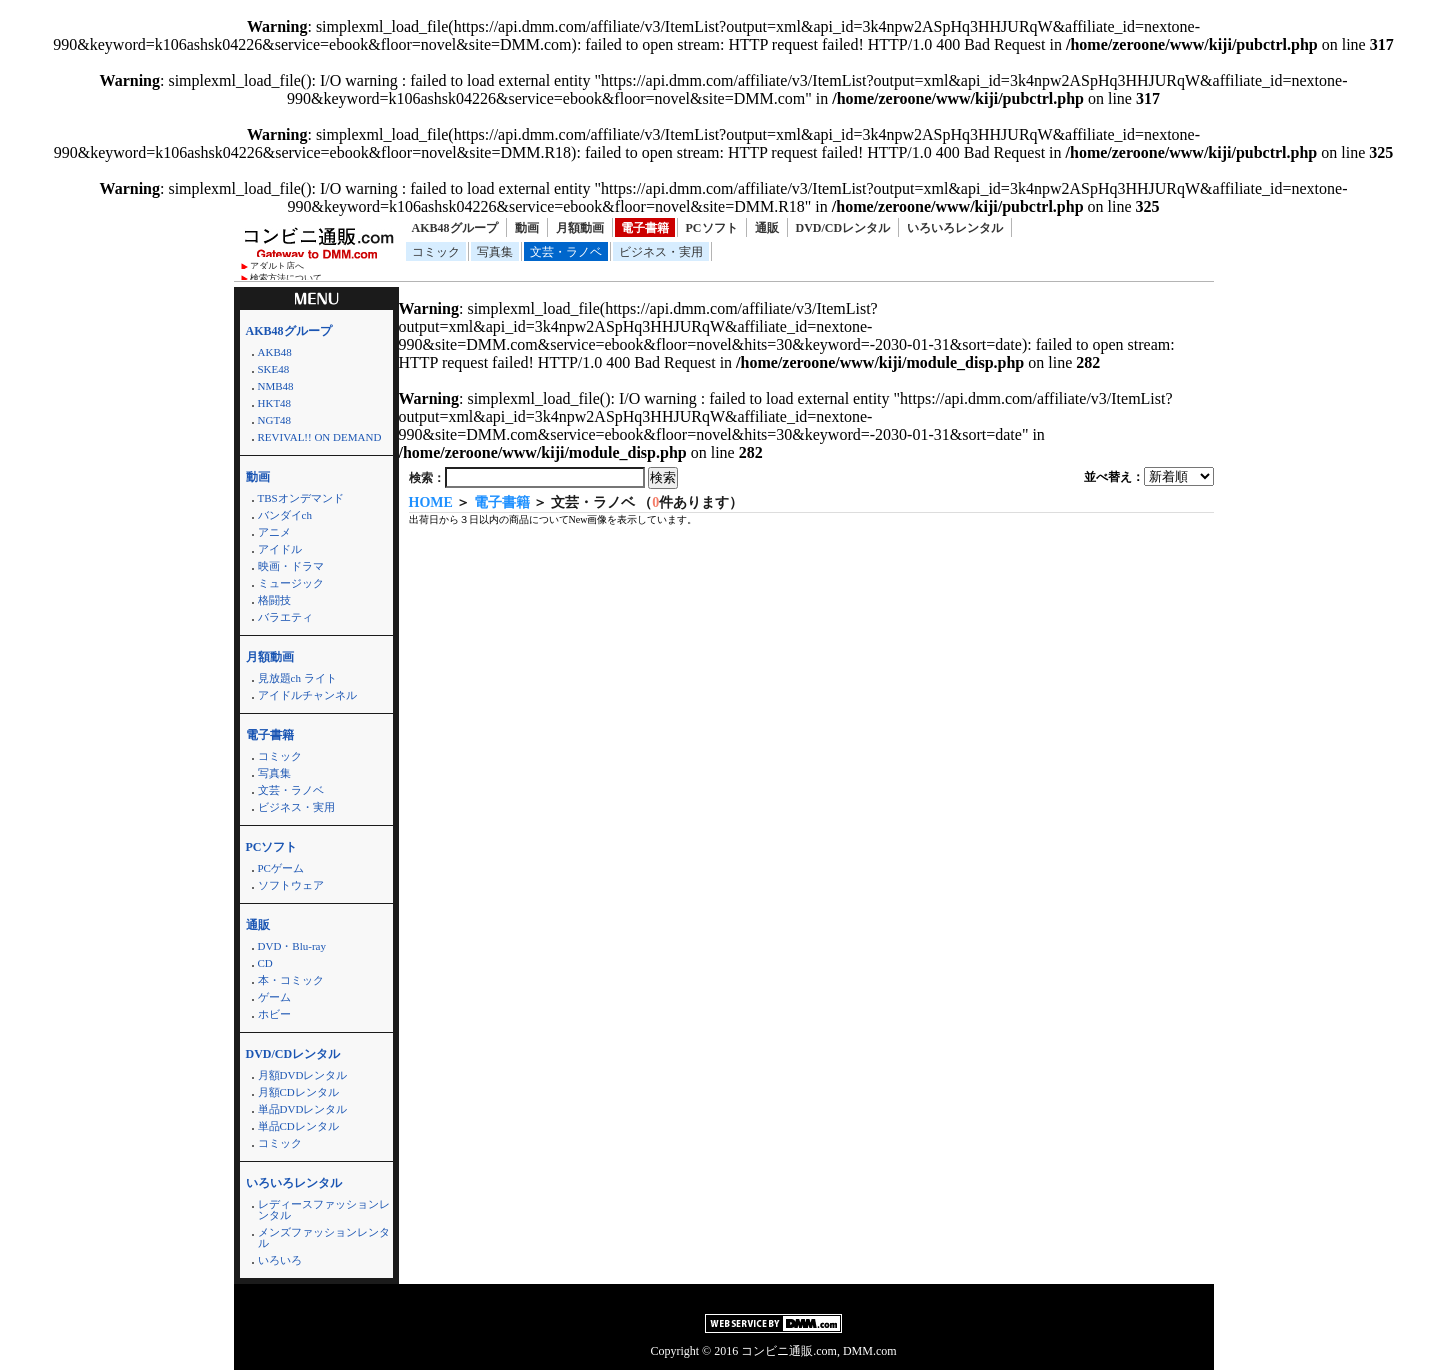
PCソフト (712, 228)
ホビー (274, 1014)
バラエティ (285, 617)
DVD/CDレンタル (843, 228)
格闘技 (274, 600)
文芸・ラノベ (566, 252)
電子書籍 (645, 228)
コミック (436, 252)
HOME (431, 502)
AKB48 (275, 352)
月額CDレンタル (298, 1092)
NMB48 (276, 386)
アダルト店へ (277, 266)
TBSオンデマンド (301, 498)
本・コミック (291, 980)
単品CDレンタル (298, 1126)
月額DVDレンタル (303, 1075)
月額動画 (580, 228)
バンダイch (285, 515)
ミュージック (291, 583)
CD (265, 963)
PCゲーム (281, 868)
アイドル (280, 549)
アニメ (274, 532)
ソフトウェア (291, 885)
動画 (527, 228)
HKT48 (275, 403)
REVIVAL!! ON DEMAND (320, 437)
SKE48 (274, 369)
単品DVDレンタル (303, 1109)
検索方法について (286, 278)
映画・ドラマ (291, 566)
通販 (767, 228)
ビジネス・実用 (661, 252)
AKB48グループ (455, 228)
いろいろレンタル (955, 228)
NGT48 (275, 420)
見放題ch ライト (297, 678)
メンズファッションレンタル (324, 1237)
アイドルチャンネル (307, 695)
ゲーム (274, 997)
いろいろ (280, 1260)
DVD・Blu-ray (292, 946)
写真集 (495, 252)
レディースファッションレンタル (324, 1209)
